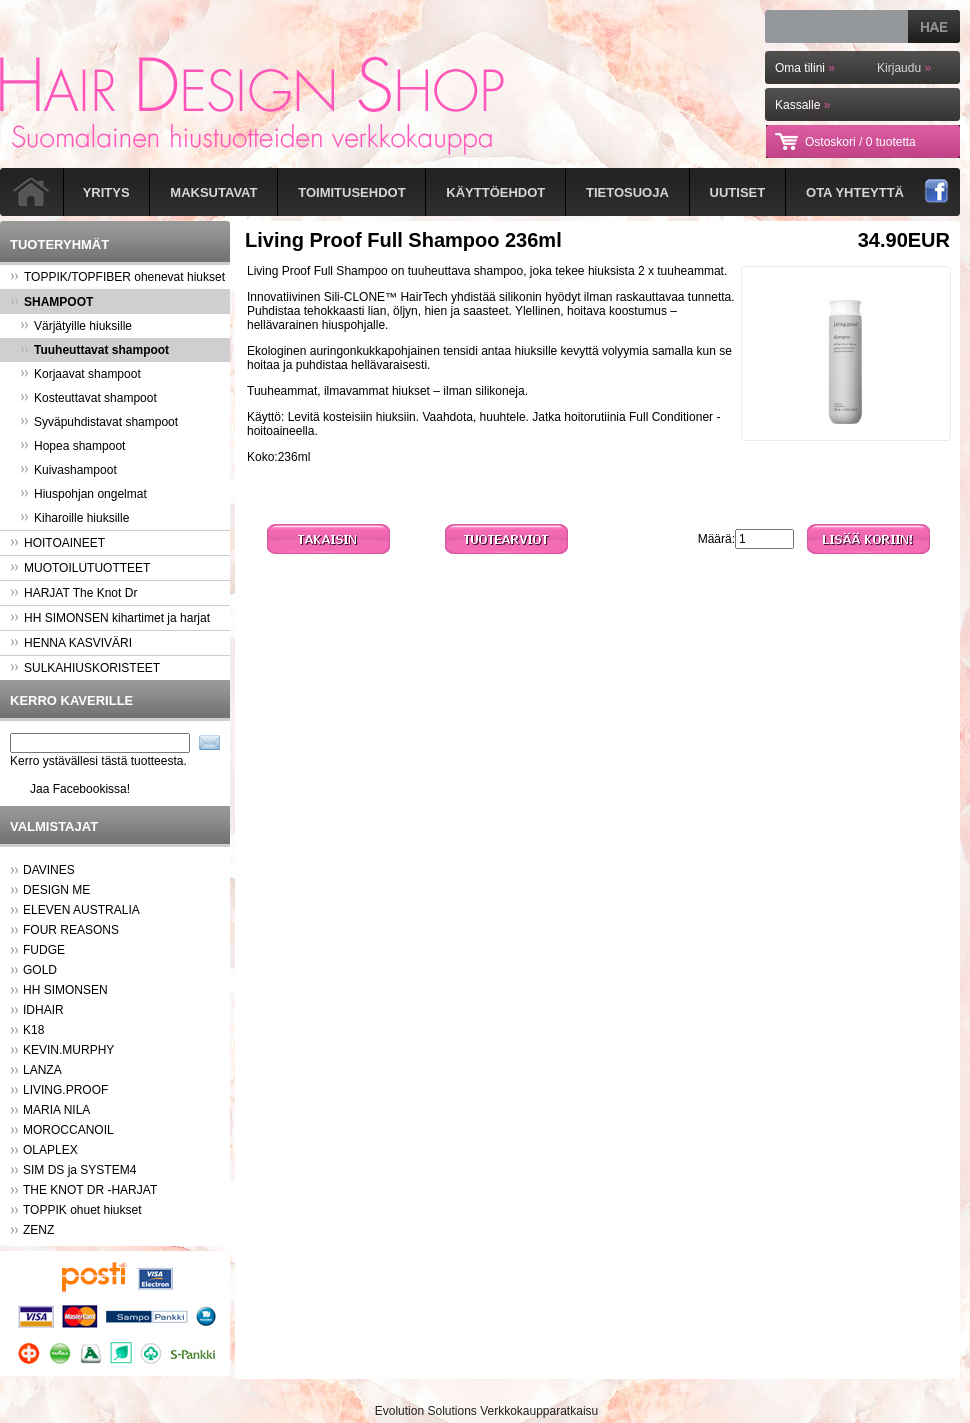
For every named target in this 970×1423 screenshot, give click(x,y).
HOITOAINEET (57, 543)
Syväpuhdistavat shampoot (99, 422)
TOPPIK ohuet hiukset (82, 1210)
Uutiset (738, 192)
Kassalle (802, 105)
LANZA (42, 1070)
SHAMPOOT (51, 302)
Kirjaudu (904, 68)
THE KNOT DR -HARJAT (90, 1190)
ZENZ (38, 1230)
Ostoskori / (860, 142)
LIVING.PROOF (65, 1090)
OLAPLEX (50, 1150)
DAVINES (49, 870)
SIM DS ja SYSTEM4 (79, 1170)
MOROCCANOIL (68, 1130)
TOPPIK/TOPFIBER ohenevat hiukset (117, 277)
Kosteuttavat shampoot (88, 398)
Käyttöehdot (495, 192)
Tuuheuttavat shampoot (94, 350)
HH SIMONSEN (65, 990)
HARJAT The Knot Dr (73, 593)
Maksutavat (213, 192)
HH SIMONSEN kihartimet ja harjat (110, 618)
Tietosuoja (627, 192)
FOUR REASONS (71, 930)
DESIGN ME (56, 890)
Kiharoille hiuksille (74, 518)
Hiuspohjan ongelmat (83, 494)
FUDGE (44, 950)
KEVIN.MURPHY (68, 1050)
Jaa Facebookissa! (80, 789)
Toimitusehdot (351, 192)
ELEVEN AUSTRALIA (81, 910)
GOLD (40, 970)
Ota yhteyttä (855, 192)
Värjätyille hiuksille (76, 326)
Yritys (106, 192)
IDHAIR (43, 1010)
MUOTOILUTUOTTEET (80, 568)
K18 (33, 1030)
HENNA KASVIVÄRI (71, 643)
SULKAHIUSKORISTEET (85, 668)
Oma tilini (805, 68)
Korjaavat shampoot (80, 374)
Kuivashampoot (68, 470)
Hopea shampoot (72, 446)
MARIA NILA (56, 1110)
